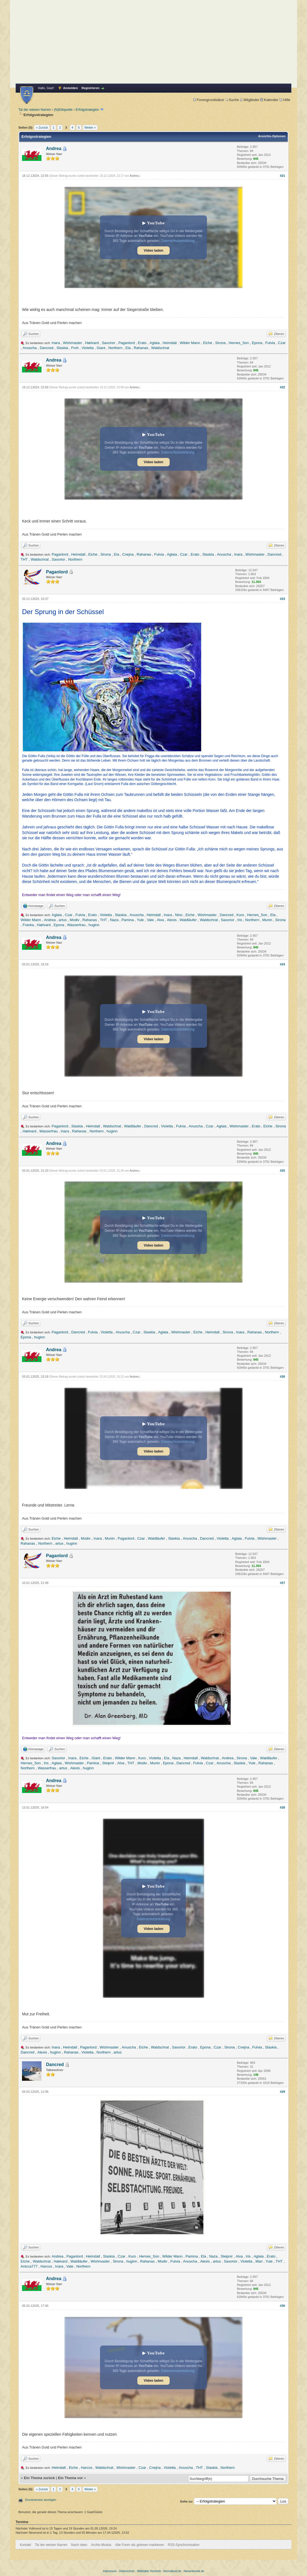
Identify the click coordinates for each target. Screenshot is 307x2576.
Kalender (269, 100)
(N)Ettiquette (63, 110)
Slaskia (62, 348)
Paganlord (126, 343)
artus (63, 920)
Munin (267, 920)
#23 (282, 598)
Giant (101, 348)
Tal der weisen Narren (34, 110)
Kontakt (25, 2545)
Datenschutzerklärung (177, 241)
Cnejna (128, 554)
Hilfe (284, 100)
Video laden (153, 250)
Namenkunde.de (194, 2571)
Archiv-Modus (101, 2545)
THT (24, 559)
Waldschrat (160, 348)
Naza (114, 920)
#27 (282, 1582)
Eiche (207, 343)
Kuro (240, 915)
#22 (282, 387)
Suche (232, 100)
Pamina (127, 920)
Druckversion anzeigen (40, 2499)
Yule (140, 920)
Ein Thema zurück (39, 2478)
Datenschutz (127, 2571)
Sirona (220, 343)
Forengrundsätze (208, 100)
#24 (282, 964)
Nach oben (79, 2545)
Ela (128, 348)
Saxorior (108, 343)
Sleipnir (108, 1763)
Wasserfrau (76, 925)
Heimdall (170, 343)
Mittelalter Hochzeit (149, 2571)
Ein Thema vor (70, 2478)
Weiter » (90, 127)
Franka (28, 925)
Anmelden (70, 88)
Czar (282, 343)
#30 (282, 2305)
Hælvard (92, 343)
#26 (282, 1376)
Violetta (88, 348)
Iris (239, 920)
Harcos (46, 2266)
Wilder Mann (190, 343)
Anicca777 (29, 2266)
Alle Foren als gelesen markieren (139, 2545)
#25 (282, 1170)
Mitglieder (249, 100)
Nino (178, 915)
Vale (150, 920)
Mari (258, 2261)
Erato (142, 343)
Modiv (74, 920)
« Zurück (42, 127)
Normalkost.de (172, 2571)
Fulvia (270, 343)
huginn (94, 925)
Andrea (53, 148)
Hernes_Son (239, 343)
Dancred (46, 348)
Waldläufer (188, 920)
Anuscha (30, 348)
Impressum (109, 2571)
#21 (282, 175)
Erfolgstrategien (87, 110)
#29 (282, 2091)
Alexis (172, 920)
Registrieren (90, 88)
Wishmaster (72, 343)
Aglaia (155, 343)
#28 (282, 1807)
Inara (56, 343)
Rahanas (141, 348)
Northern (115, 348)
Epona (257, 343)
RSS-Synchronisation (183, 2545)
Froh (75, 348)
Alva (160, 920)
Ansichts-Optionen (272, 136)
